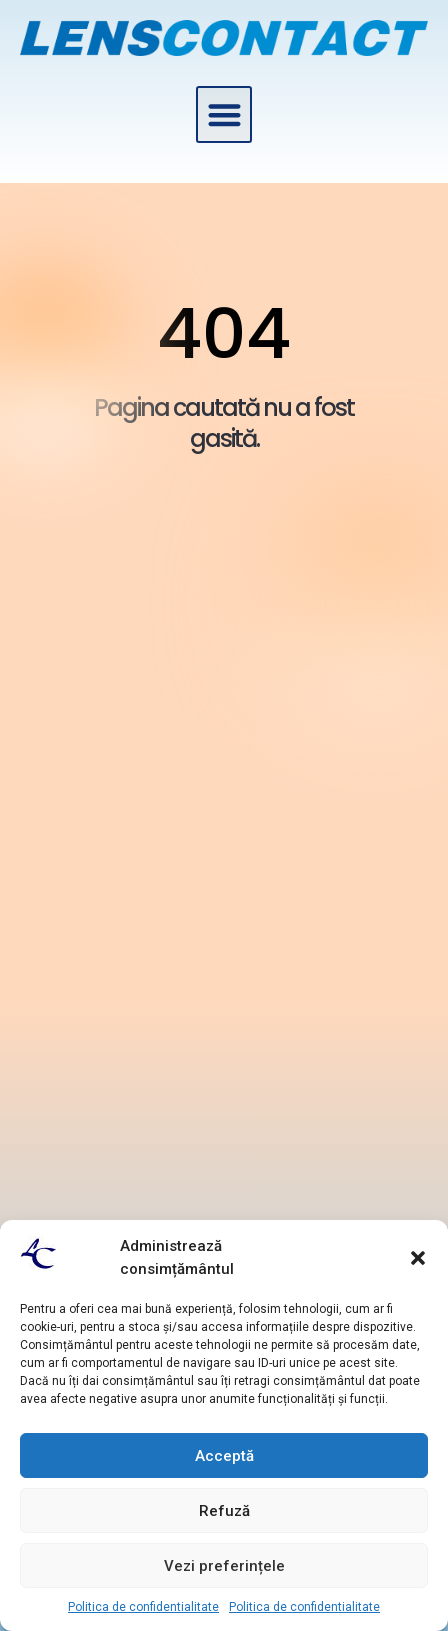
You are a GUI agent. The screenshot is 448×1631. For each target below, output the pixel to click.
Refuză (224, 1511)
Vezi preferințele (224, 1566)
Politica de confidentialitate (143, 1607)
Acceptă (224, 1456)
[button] (418, 1258)
